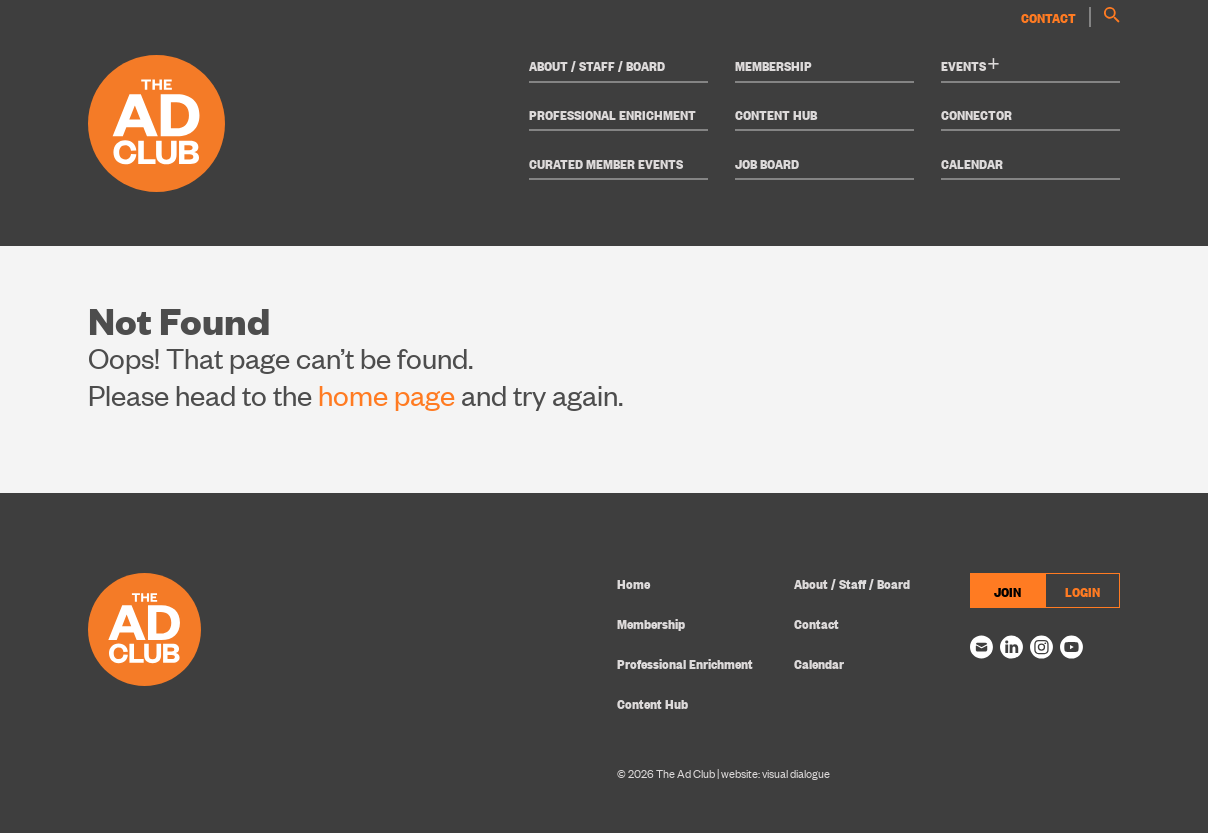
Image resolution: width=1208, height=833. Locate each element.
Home (633, 583)
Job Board (767, 163)
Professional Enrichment (612, 114)
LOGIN (1082, 591)
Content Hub (776, 114)
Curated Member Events (606, 163)
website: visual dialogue (775, 773)
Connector (976, 114)
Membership (773, 65)
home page (386, 394)
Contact (1048, 17)
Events (970, 65)
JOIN (1007, 591)
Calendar (972, 163)
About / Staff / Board (597, 65)
